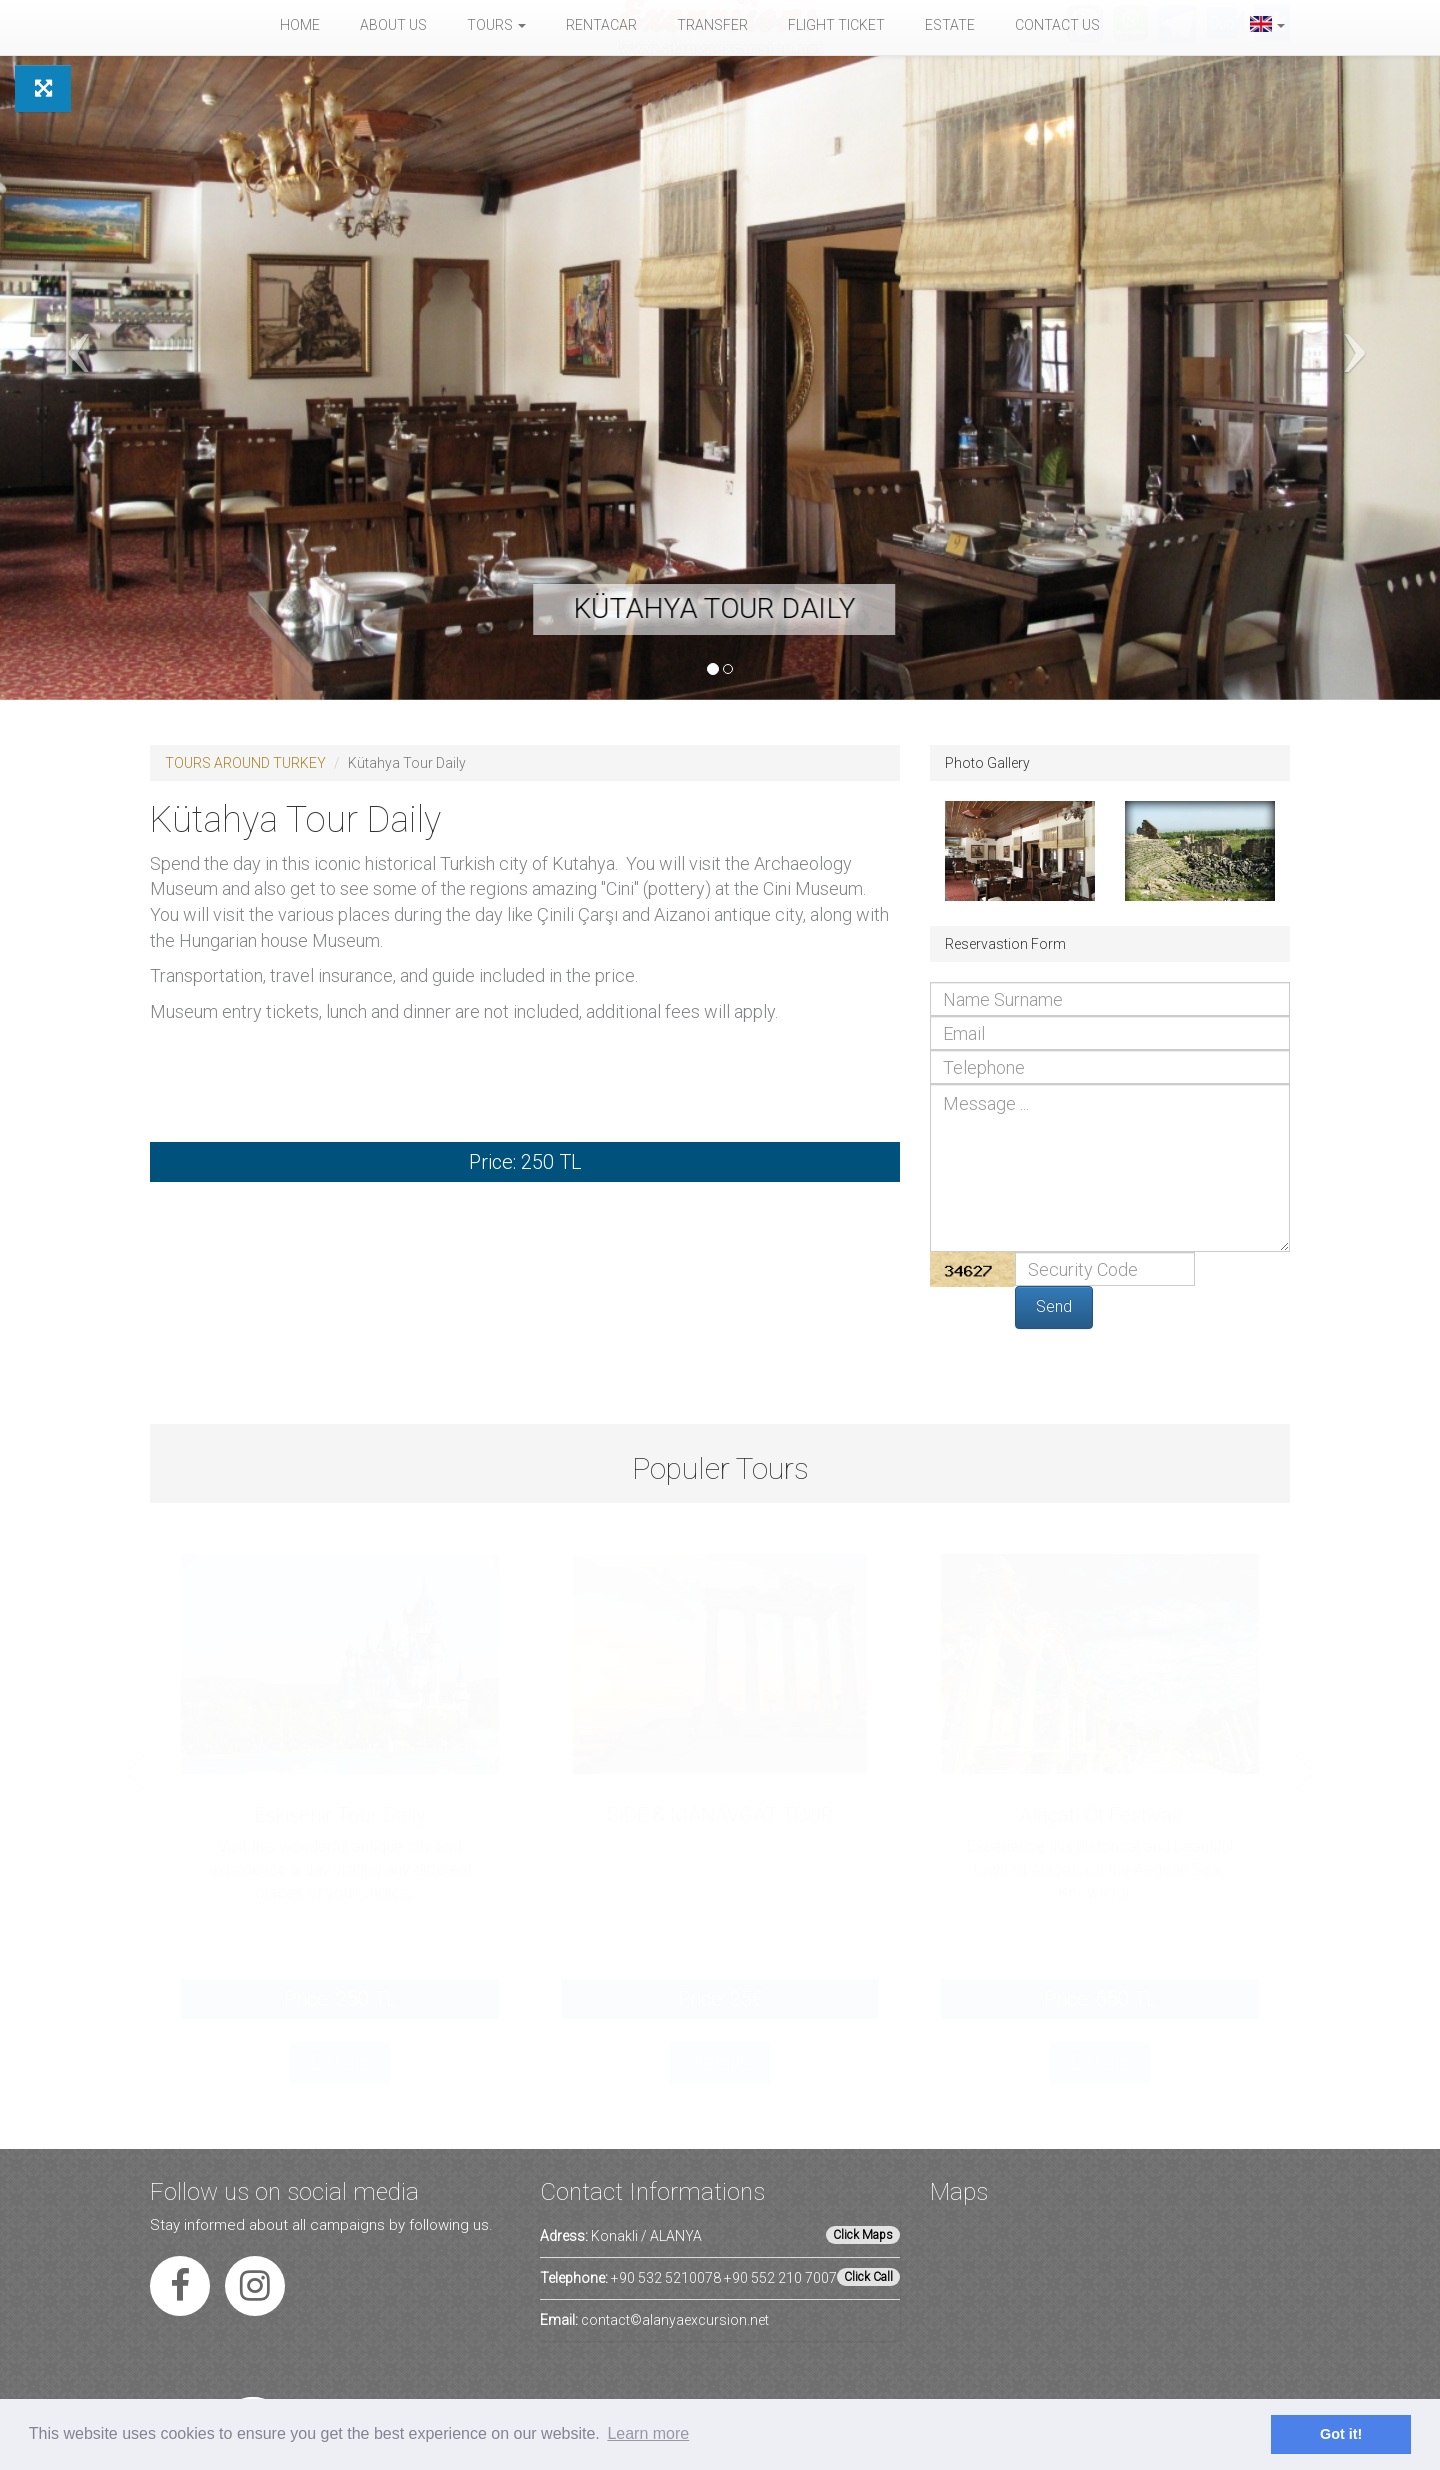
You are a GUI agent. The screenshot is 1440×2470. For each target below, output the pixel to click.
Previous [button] (136, 1772)
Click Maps (863, 2235)
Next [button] (1304, 1772)
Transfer (712, 25)
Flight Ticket (836, 25)
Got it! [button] (1341, 2434)
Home (300, 25)
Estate (950, 25)
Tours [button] (496, 25)
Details (340, 2063)
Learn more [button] (648, 2433)
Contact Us (1057, 25)
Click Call (868, 2277)
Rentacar (601, 25)
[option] (340, 1841)
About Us (393, 25)
